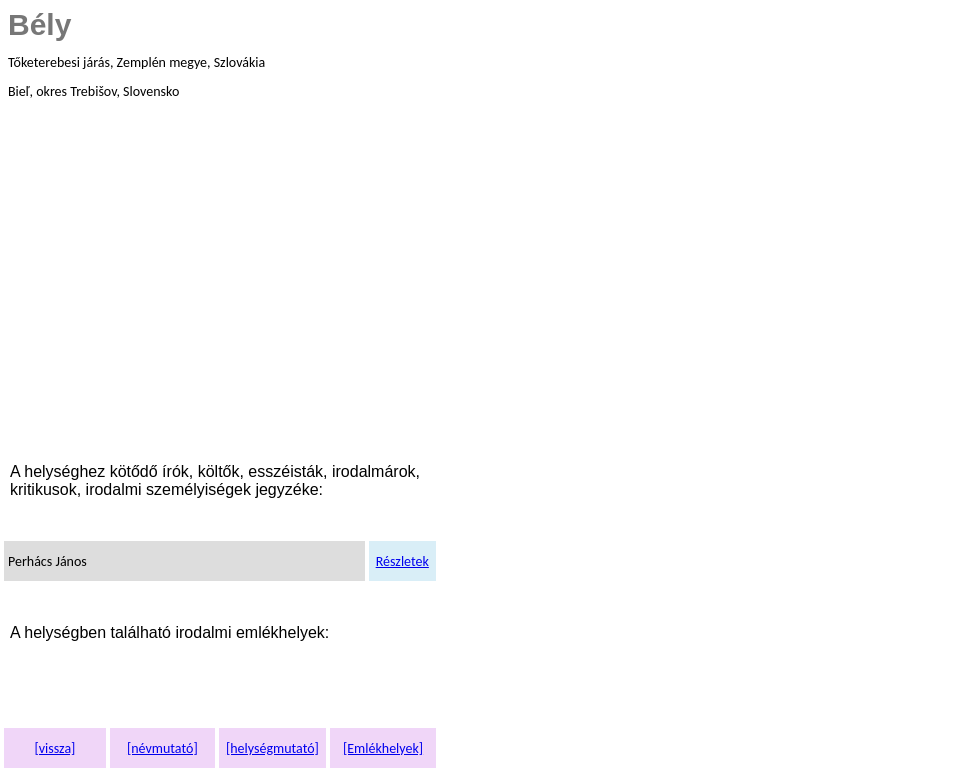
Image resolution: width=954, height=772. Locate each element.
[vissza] (54, 748)
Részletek (402, 561)
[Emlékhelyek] (383, 748)
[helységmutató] (272, 748)
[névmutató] (162, 748)
